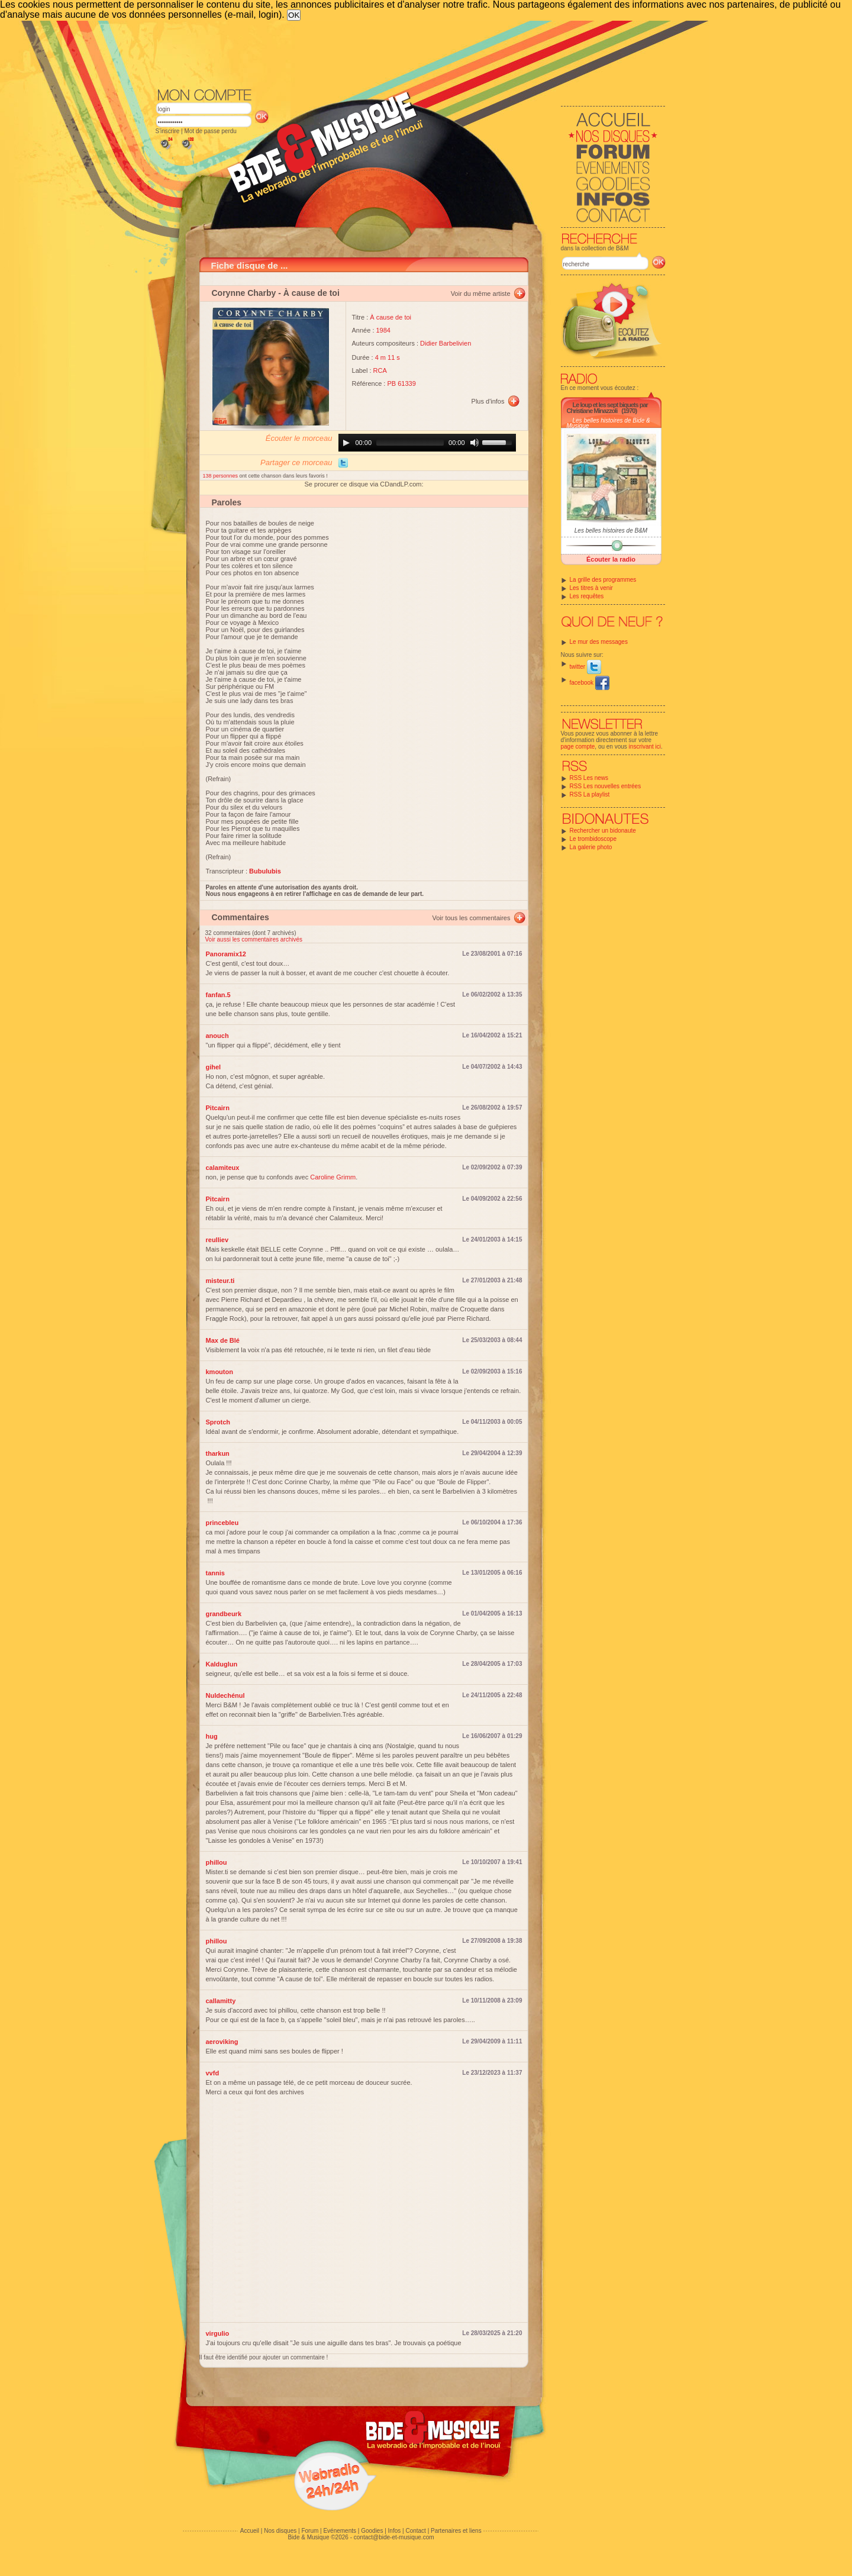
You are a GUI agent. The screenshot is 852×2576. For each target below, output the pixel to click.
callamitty (221, 2000)
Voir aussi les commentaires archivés (254, 939)
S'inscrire (168, 131)
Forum (309, 2530)
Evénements (339, 2530)
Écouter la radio (610, 559)
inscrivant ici (645, 746)
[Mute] (474, 442)
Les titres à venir (591, 588)
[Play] (346, 442)
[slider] (410, 443)
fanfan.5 (218, 994)
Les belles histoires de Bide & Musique (608, 423)
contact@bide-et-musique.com (394, 2537)
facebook (589, 682)
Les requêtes (587, 596)
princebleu (222, 1522)
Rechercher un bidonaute (603, 830)
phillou (216, 1862)
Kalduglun (222, 1664)
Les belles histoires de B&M (611, 530)
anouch (217, 1035)
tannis (215, 1572)
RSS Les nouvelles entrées (605, 786)
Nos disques (280, 2530)
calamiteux (223, 1167)
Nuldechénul (225, 1695)
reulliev (217, 1239)
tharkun (218, 1453)
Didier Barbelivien (445, 343)
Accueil (249, 2530)
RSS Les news (589, 778)
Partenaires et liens (456, 2530)
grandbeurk (224, 1613)
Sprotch (218, 1422)
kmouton (219, 1371)
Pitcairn (218, 1107)
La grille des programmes (603, 579)
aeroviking (222, 2041)
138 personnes (221, 476)
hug (212, 1736)
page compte (578, 746)
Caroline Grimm (333, 1177)
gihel (213, 1067)
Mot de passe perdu (210, 131)
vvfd (213, 2073)
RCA (380, 370)
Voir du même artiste (481, 293)
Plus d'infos (488, 401)
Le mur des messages (599, 642)
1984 (383, 330)
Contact (415, 2530)
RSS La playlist (590, 794)
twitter (585, 666)
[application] (427, 443)
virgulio (218, 2333)
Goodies (372, 2530)
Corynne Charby (244, 293)
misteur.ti (220, 1280)
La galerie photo (591, 847)
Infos (394, 2530)
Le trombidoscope (593, 839)
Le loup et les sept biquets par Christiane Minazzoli (607, 407)
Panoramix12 (226, 953)
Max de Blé (223, 1340)
